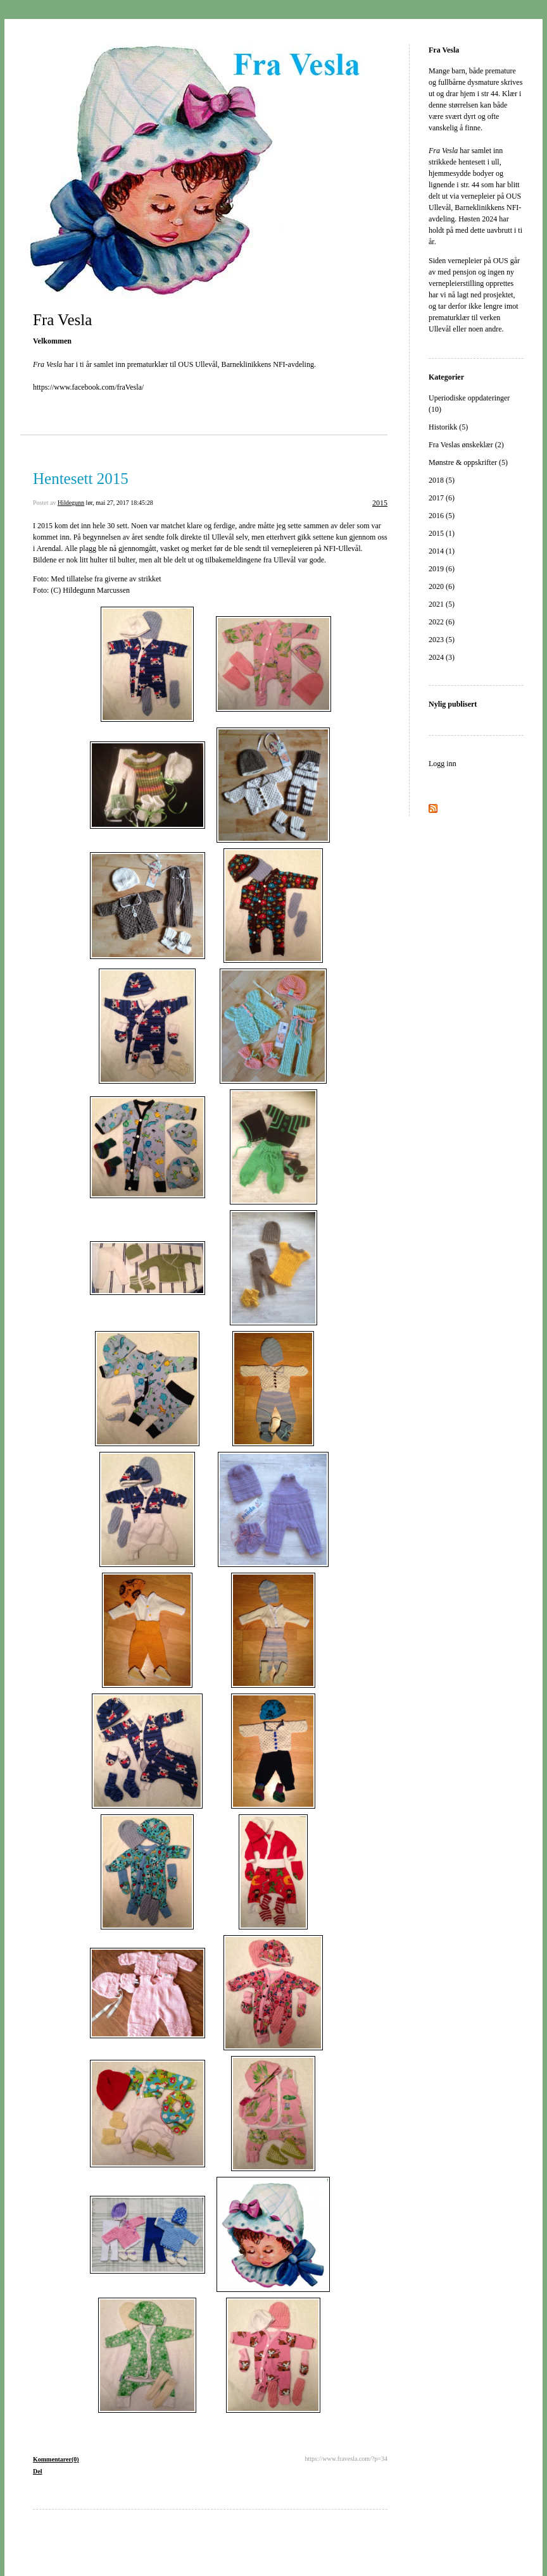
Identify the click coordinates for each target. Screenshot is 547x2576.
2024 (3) (442, 657)
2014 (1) (442, 551)
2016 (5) (442, 515)
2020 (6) (442, 586)
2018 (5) (442, 480)
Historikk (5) (448, 427)
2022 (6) (442, 621)
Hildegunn (71, 502)
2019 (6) (442, 568)
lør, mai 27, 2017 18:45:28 (119, 502)
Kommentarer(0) (56, 2459)
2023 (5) (442, 639)
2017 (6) (442, 497)
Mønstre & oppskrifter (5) (468, 462)
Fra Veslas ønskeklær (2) (466, 444)
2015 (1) (442, 533)
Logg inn (442, 763)
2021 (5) (442, 604)
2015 (379, 502)
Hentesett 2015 (81, 478)
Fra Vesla (62, 319)
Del (37, 2471)
